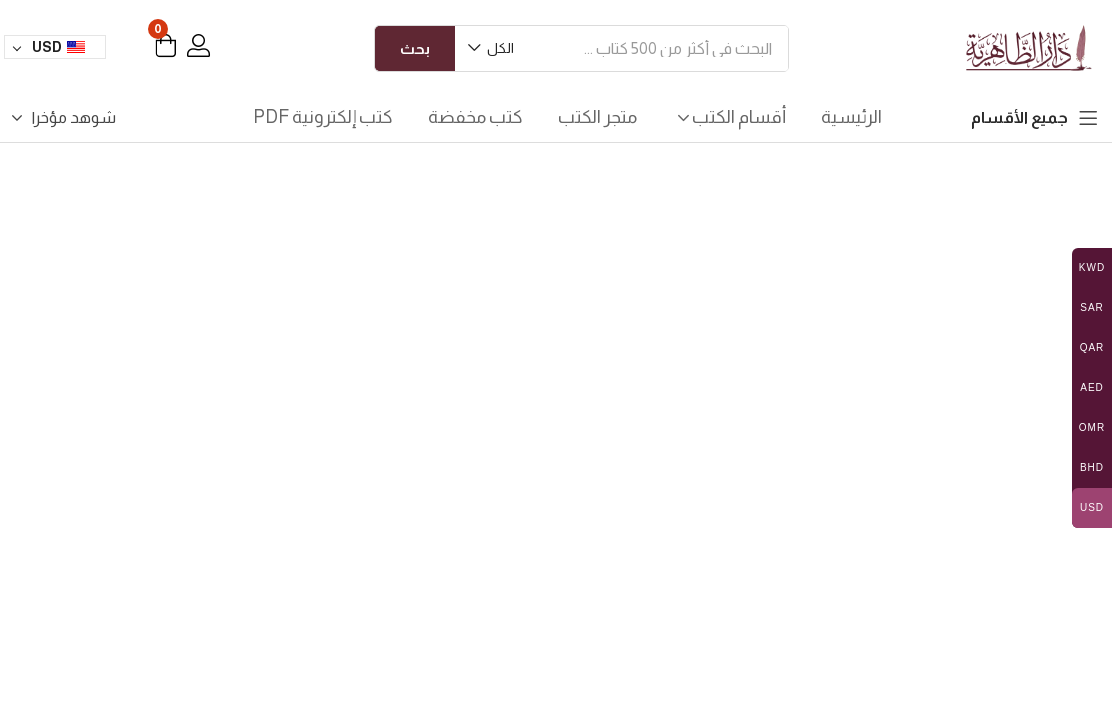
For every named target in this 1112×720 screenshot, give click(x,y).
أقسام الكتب (729, 117)
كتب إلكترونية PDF (323, 117)
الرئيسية (851, 117)
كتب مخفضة (475, 117)
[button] (492, 48)
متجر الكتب (597, 117)
